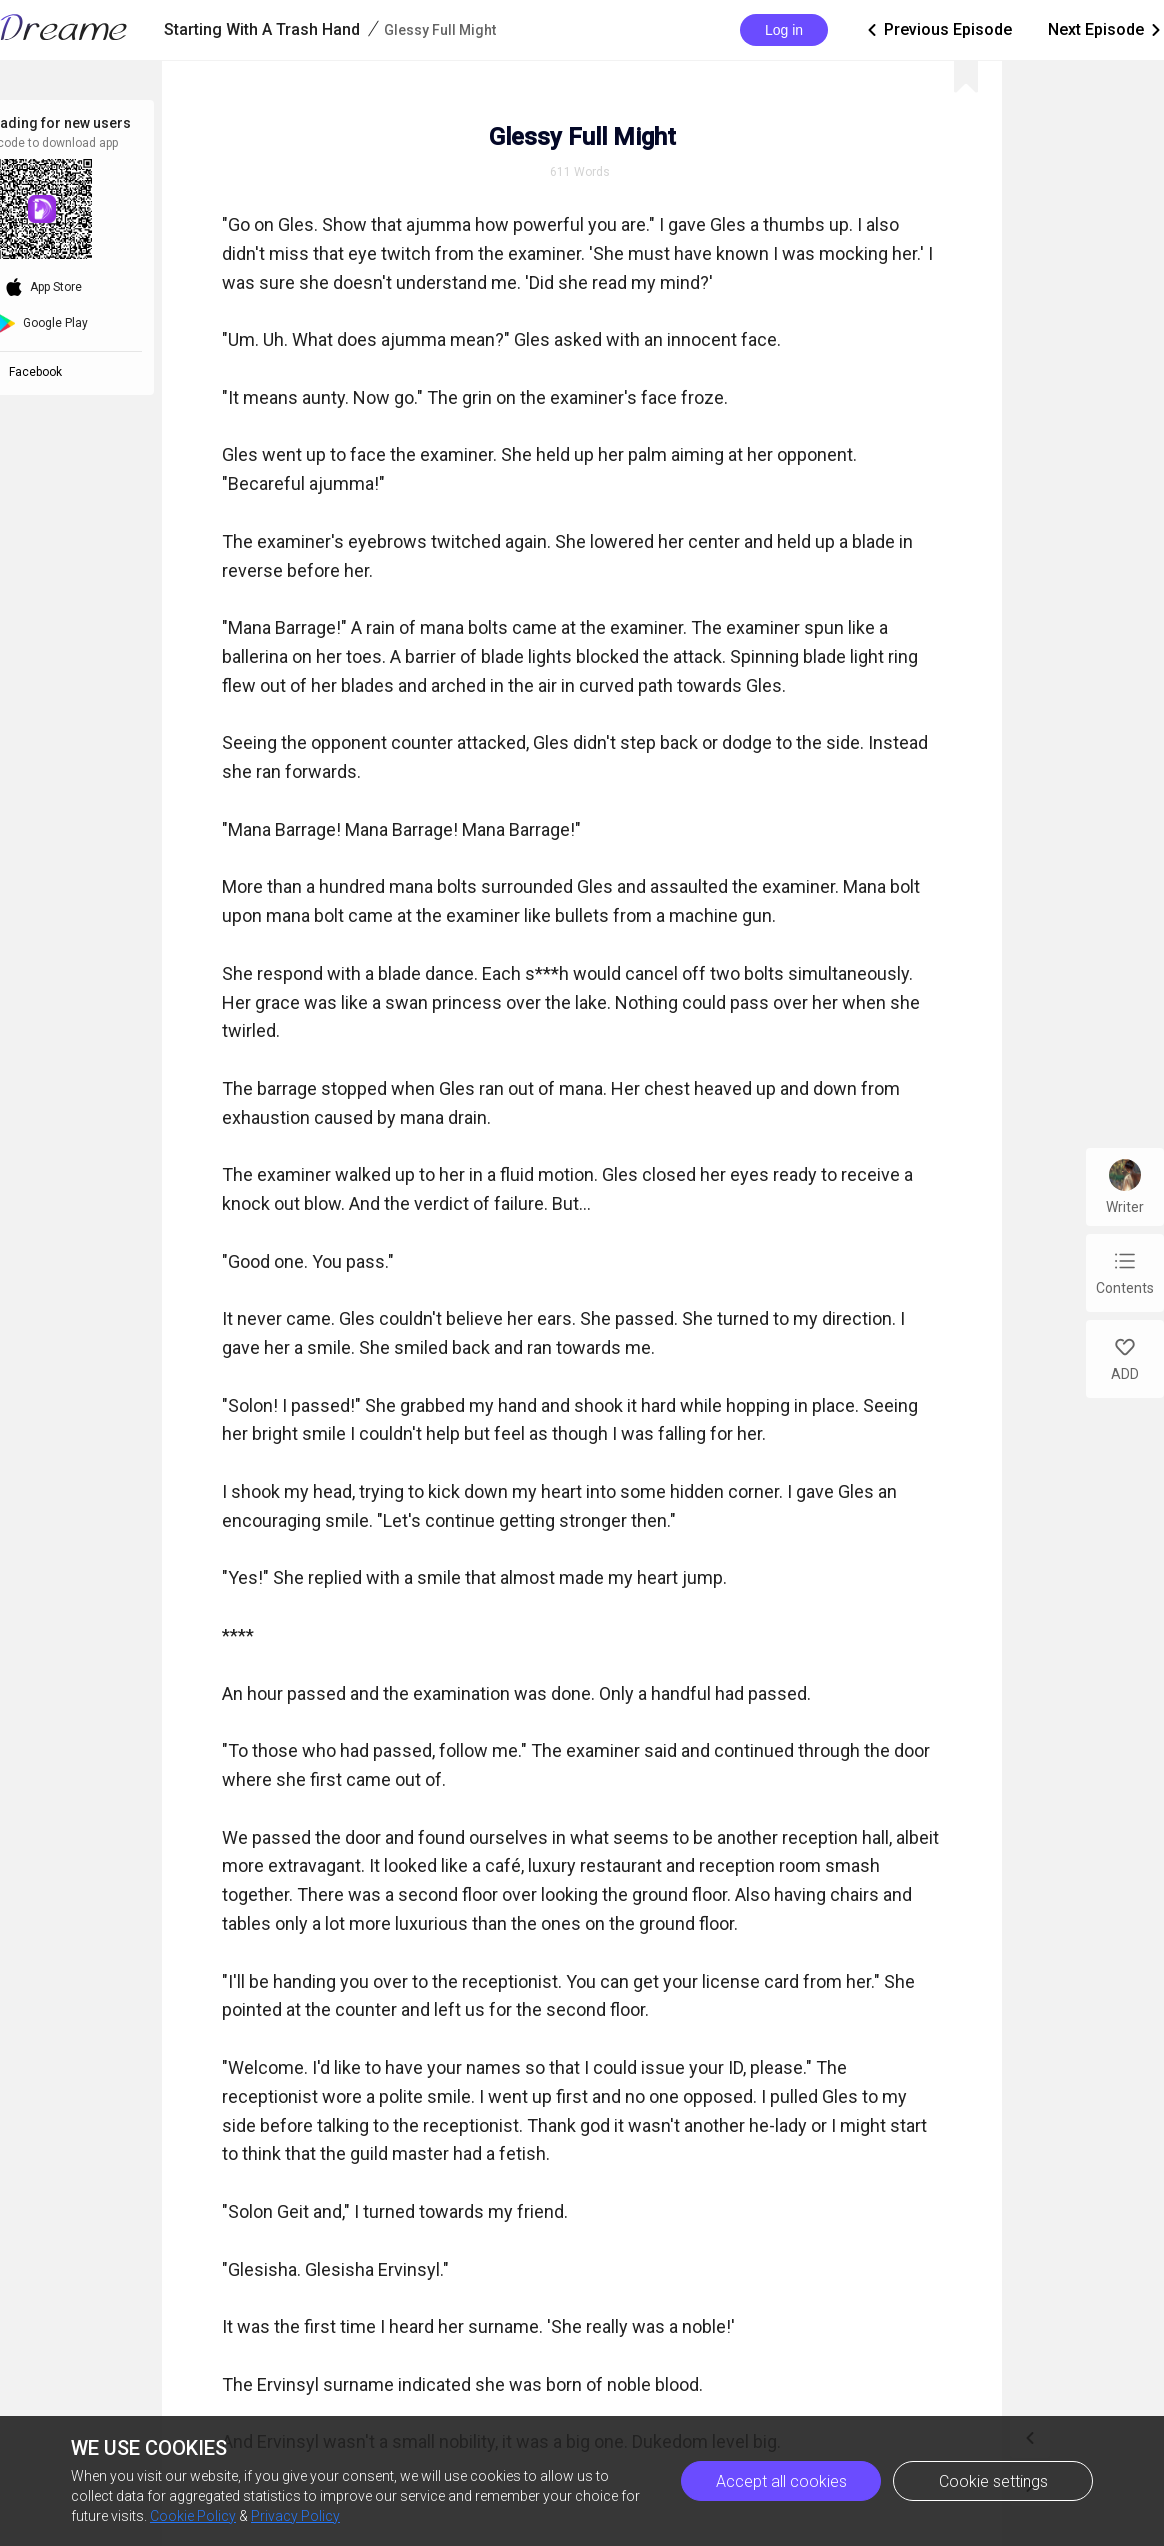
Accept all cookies (781, 2481)
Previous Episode (938, 30)
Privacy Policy (295, 2516)
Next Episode (1106, 30)
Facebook (38, 372)
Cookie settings (993, 2481)
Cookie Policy (193, 2516)
